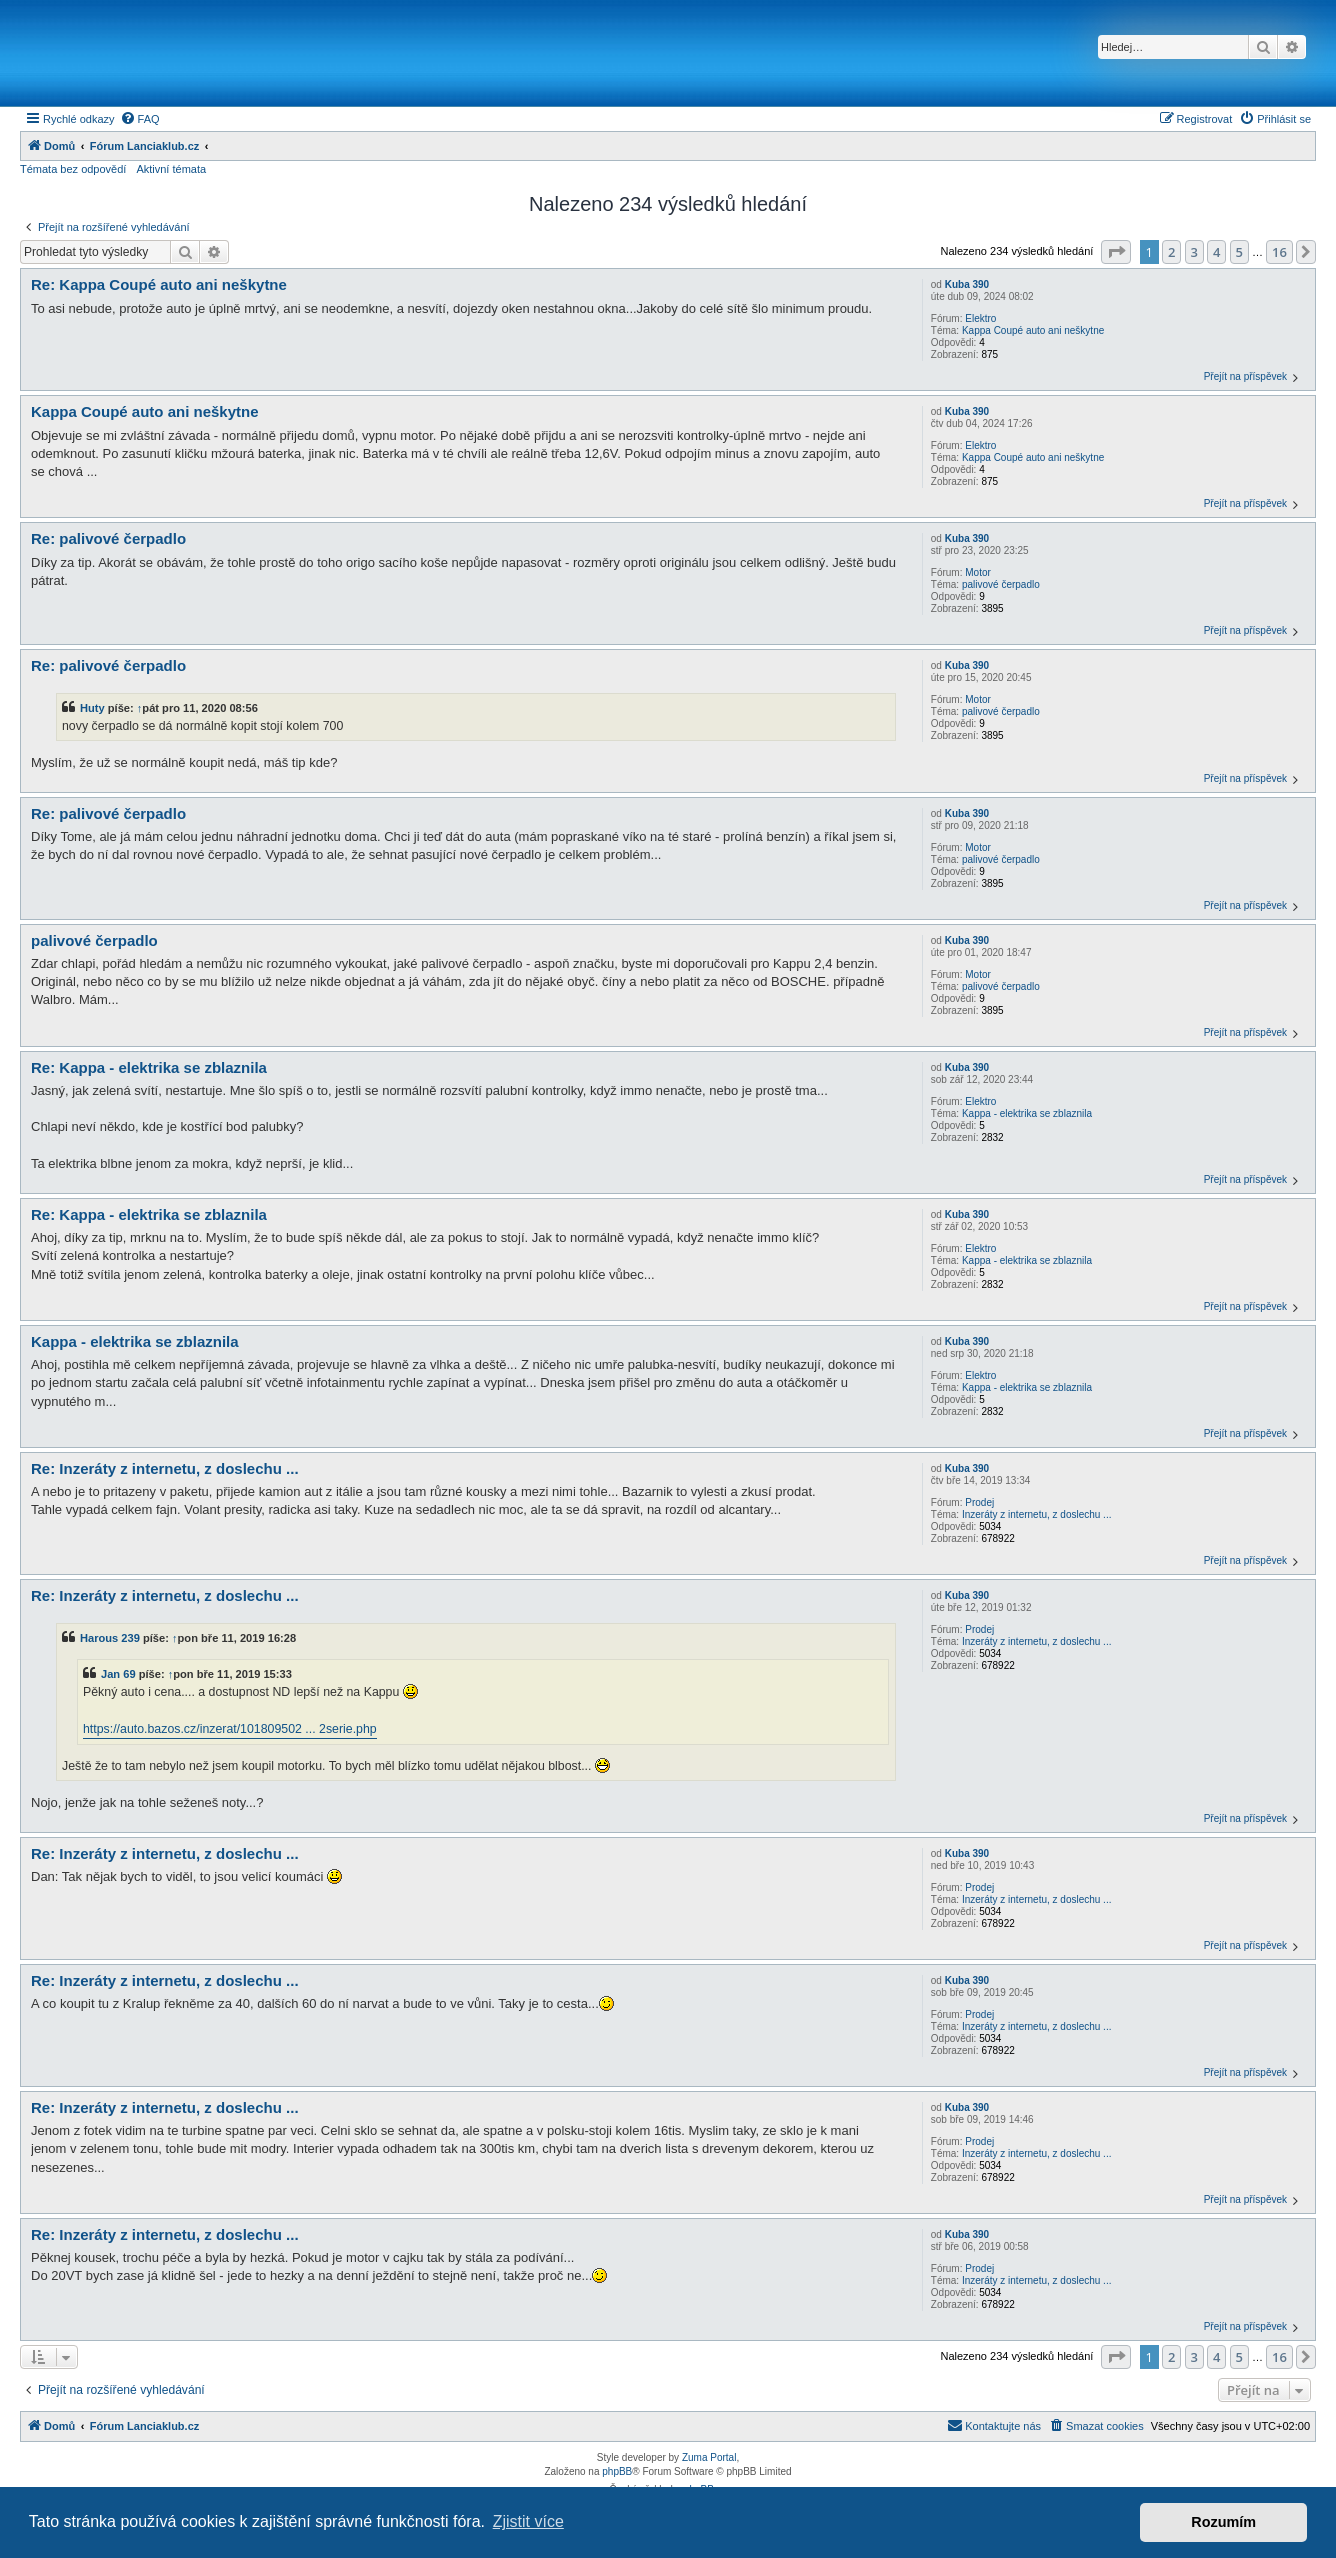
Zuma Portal (709, 2457)
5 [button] (1239, 252)
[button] (1116, 252)
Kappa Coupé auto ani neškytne (1033, 330)
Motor (978, 572)
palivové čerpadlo (1001, 584)
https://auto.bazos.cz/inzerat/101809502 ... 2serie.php (230, 1729)
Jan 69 (118, 1674)
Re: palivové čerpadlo (108, 538)
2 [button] (1171, 252)
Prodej (979, 1502)
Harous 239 (110, 1638)
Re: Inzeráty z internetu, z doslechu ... (165, 1468)
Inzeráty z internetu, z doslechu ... (1037, 1514)
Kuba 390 (967, 284)
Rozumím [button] (1223, 2522)
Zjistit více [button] (528, 2521)
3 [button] (1194, 252)
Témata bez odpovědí (73, 169)
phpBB (617, 2471)
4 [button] (1216, 252)
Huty (92, 708)
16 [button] (1279, 252)
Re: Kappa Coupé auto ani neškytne (159, 284)
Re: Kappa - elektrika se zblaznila (149, 1067)
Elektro (980, 318)
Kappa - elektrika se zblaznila (1027, 1113)
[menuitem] (140, 119)
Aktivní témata (171, 169)
